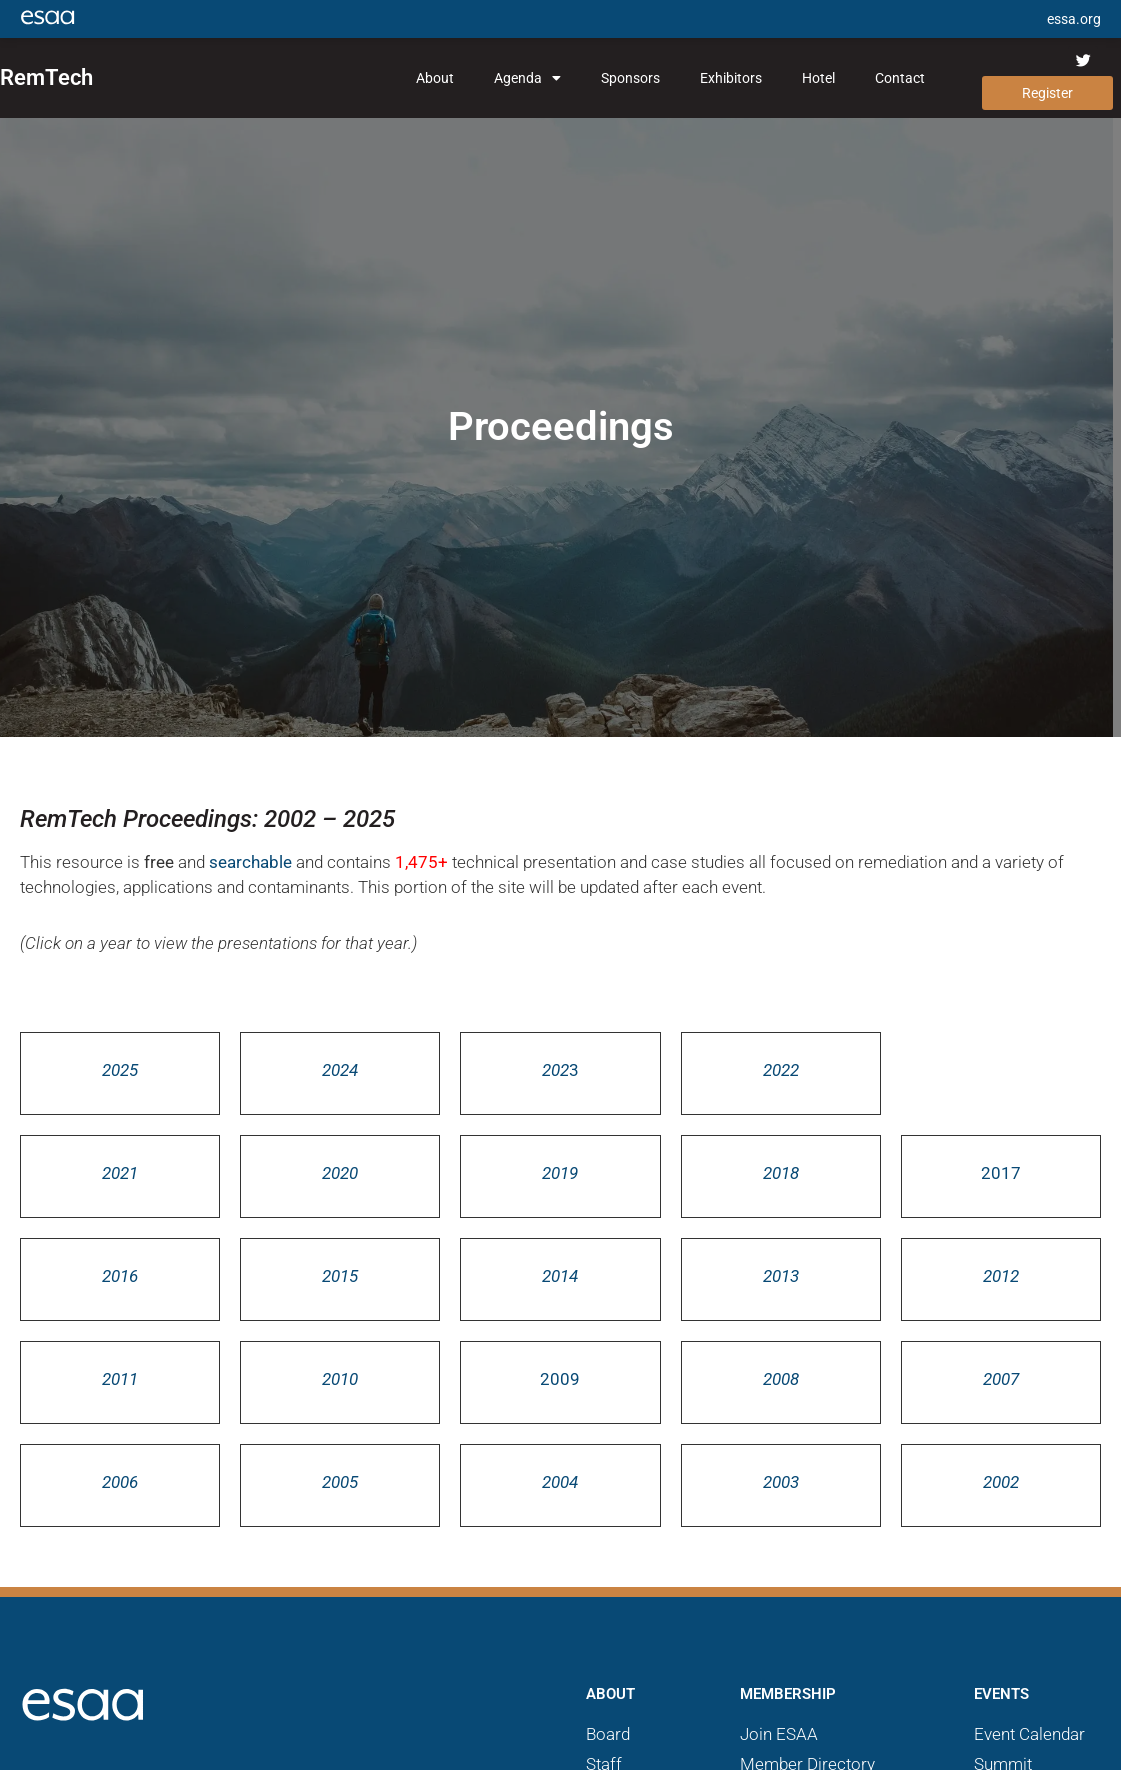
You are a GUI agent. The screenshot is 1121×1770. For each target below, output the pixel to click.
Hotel (818, 78)
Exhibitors (731, 78)
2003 (781, 1482)
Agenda (527, 78)
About (435, 78)
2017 (1001, 1173)
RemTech (46, 77)
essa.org (1074, 19)
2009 (560, 1379)
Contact (900, 78)
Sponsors (630, 78)
